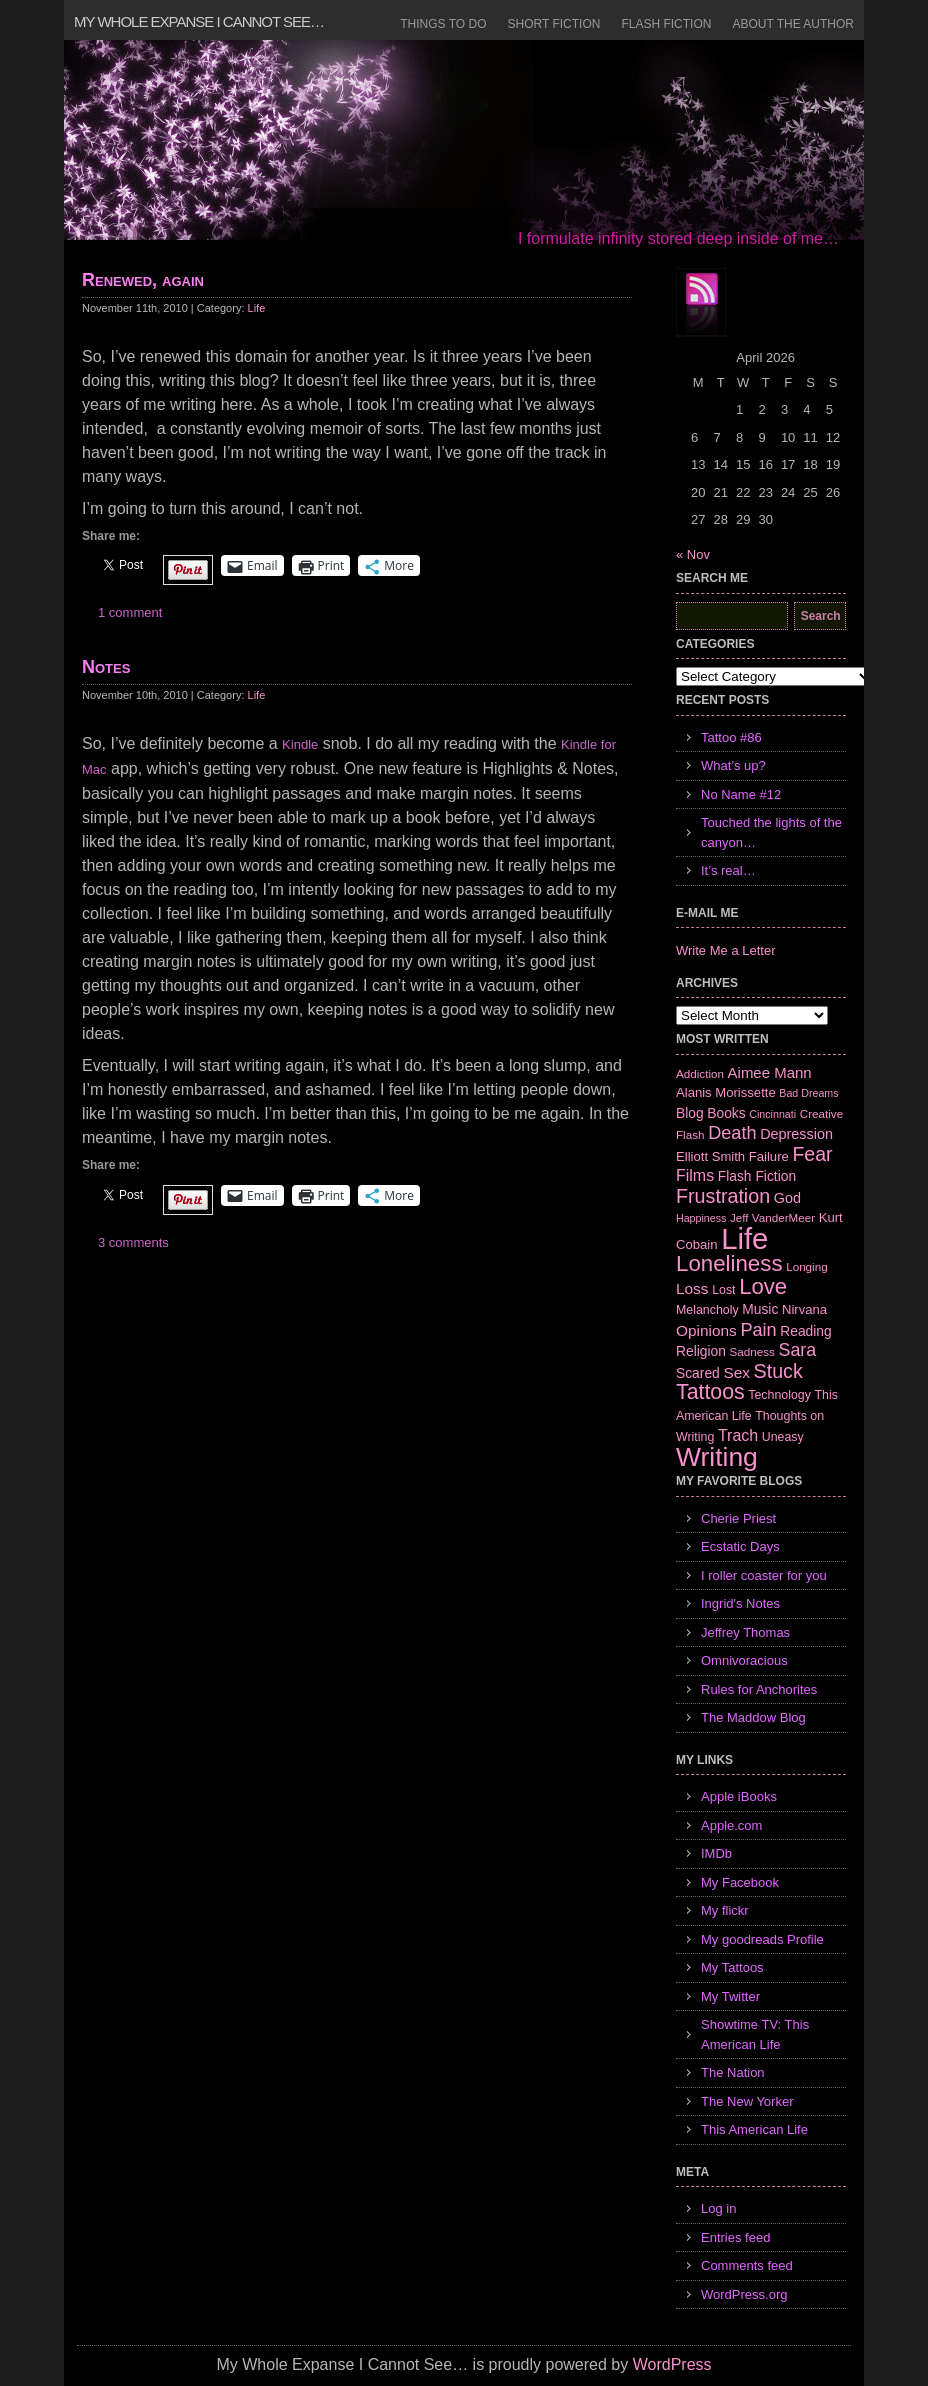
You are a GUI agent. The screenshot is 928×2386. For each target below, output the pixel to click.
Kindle (300, 744)
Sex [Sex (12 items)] (736, 1372)
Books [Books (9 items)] (726, 1113)
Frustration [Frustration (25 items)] (723, 1196)
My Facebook (740, 1882)
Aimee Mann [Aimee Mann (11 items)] (770, 1072)
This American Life (754, 2129)
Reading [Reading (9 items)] (805, 1331)
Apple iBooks (739, 1796)
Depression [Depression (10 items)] (796, 1134)
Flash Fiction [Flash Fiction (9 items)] (757, 1176)
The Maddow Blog (753, 1717)
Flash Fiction (666, 24)
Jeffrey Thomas (745, 1632)
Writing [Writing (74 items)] (717, 1457)
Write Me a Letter (725, 950)
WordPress (672, 2364)
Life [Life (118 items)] (744, 1238)
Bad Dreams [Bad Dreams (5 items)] (808, 1093)
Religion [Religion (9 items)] (701, 1351)
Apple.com (731, 1825)
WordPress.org (744, 2294)
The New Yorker (747, 2101)
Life (257, 308)
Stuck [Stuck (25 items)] (778, 1371)
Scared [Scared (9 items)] (698, 1373)
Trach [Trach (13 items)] (738, 1435)
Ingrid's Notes (740, 1603)
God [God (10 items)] (787, 1198)
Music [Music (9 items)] (760, 1309)
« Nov (693, 554)
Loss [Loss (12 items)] (692, 1288)
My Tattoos (732, 1967)
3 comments (133, 1242)
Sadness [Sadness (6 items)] (752, 1351)
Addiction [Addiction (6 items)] (700, 1073)
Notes (106, 667)
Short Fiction (554, 24)
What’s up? (733, 765)
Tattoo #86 (731, 737)
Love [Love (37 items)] (763, 1286)
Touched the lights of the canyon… (771, 832)
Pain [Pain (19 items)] (758, 1330)
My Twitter (730, 1996)
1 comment (130, 612)
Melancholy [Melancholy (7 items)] (707, 1310)
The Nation (733, 2072)
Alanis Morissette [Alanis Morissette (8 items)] (726, 1092)
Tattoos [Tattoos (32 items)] (710, 1392)
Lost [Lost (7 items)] (723, 1290)
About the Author (793, 24)
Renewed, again (143, 280)
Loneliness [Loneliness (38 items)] (729, 1263)
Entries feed (735, 2237)
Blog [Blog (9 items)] (690, 1113)
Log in (718, 2208)
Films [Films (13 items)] (695, 1175)
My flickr (725, 1910)
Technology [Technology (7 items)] (779, 1395)
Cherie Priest (738, 1518)
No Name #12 (741, 794)
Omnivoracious (744, 1660)
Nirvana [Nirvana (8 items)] (804, 1309)
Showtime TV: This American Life (755, 2034)
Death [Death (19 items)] (732, 1133)
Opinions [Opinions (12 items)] (706, 1330)
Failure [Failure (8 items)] (769, 1156)
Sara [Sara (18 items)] (798, 1350)
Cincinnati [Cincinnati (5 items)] (772, 1114)
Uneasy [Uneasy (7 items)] (783, 1437)
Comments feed (747, 2265)
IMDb (716, 1853)
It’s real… (728, 870)
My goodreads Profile (762, 1939)
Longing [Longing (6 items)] (807, 1266)
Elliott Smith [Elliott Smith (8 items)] (710, 1156)
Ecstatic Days (740, 1546)
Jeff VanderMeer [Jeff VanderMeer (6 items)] (772, 1217)
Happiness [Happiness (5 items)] (701, 1218)
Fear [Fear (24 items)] (812, 1154)
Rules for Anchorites (759, 1689)
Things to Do (443, 24)
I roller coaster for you (764, 1575)
